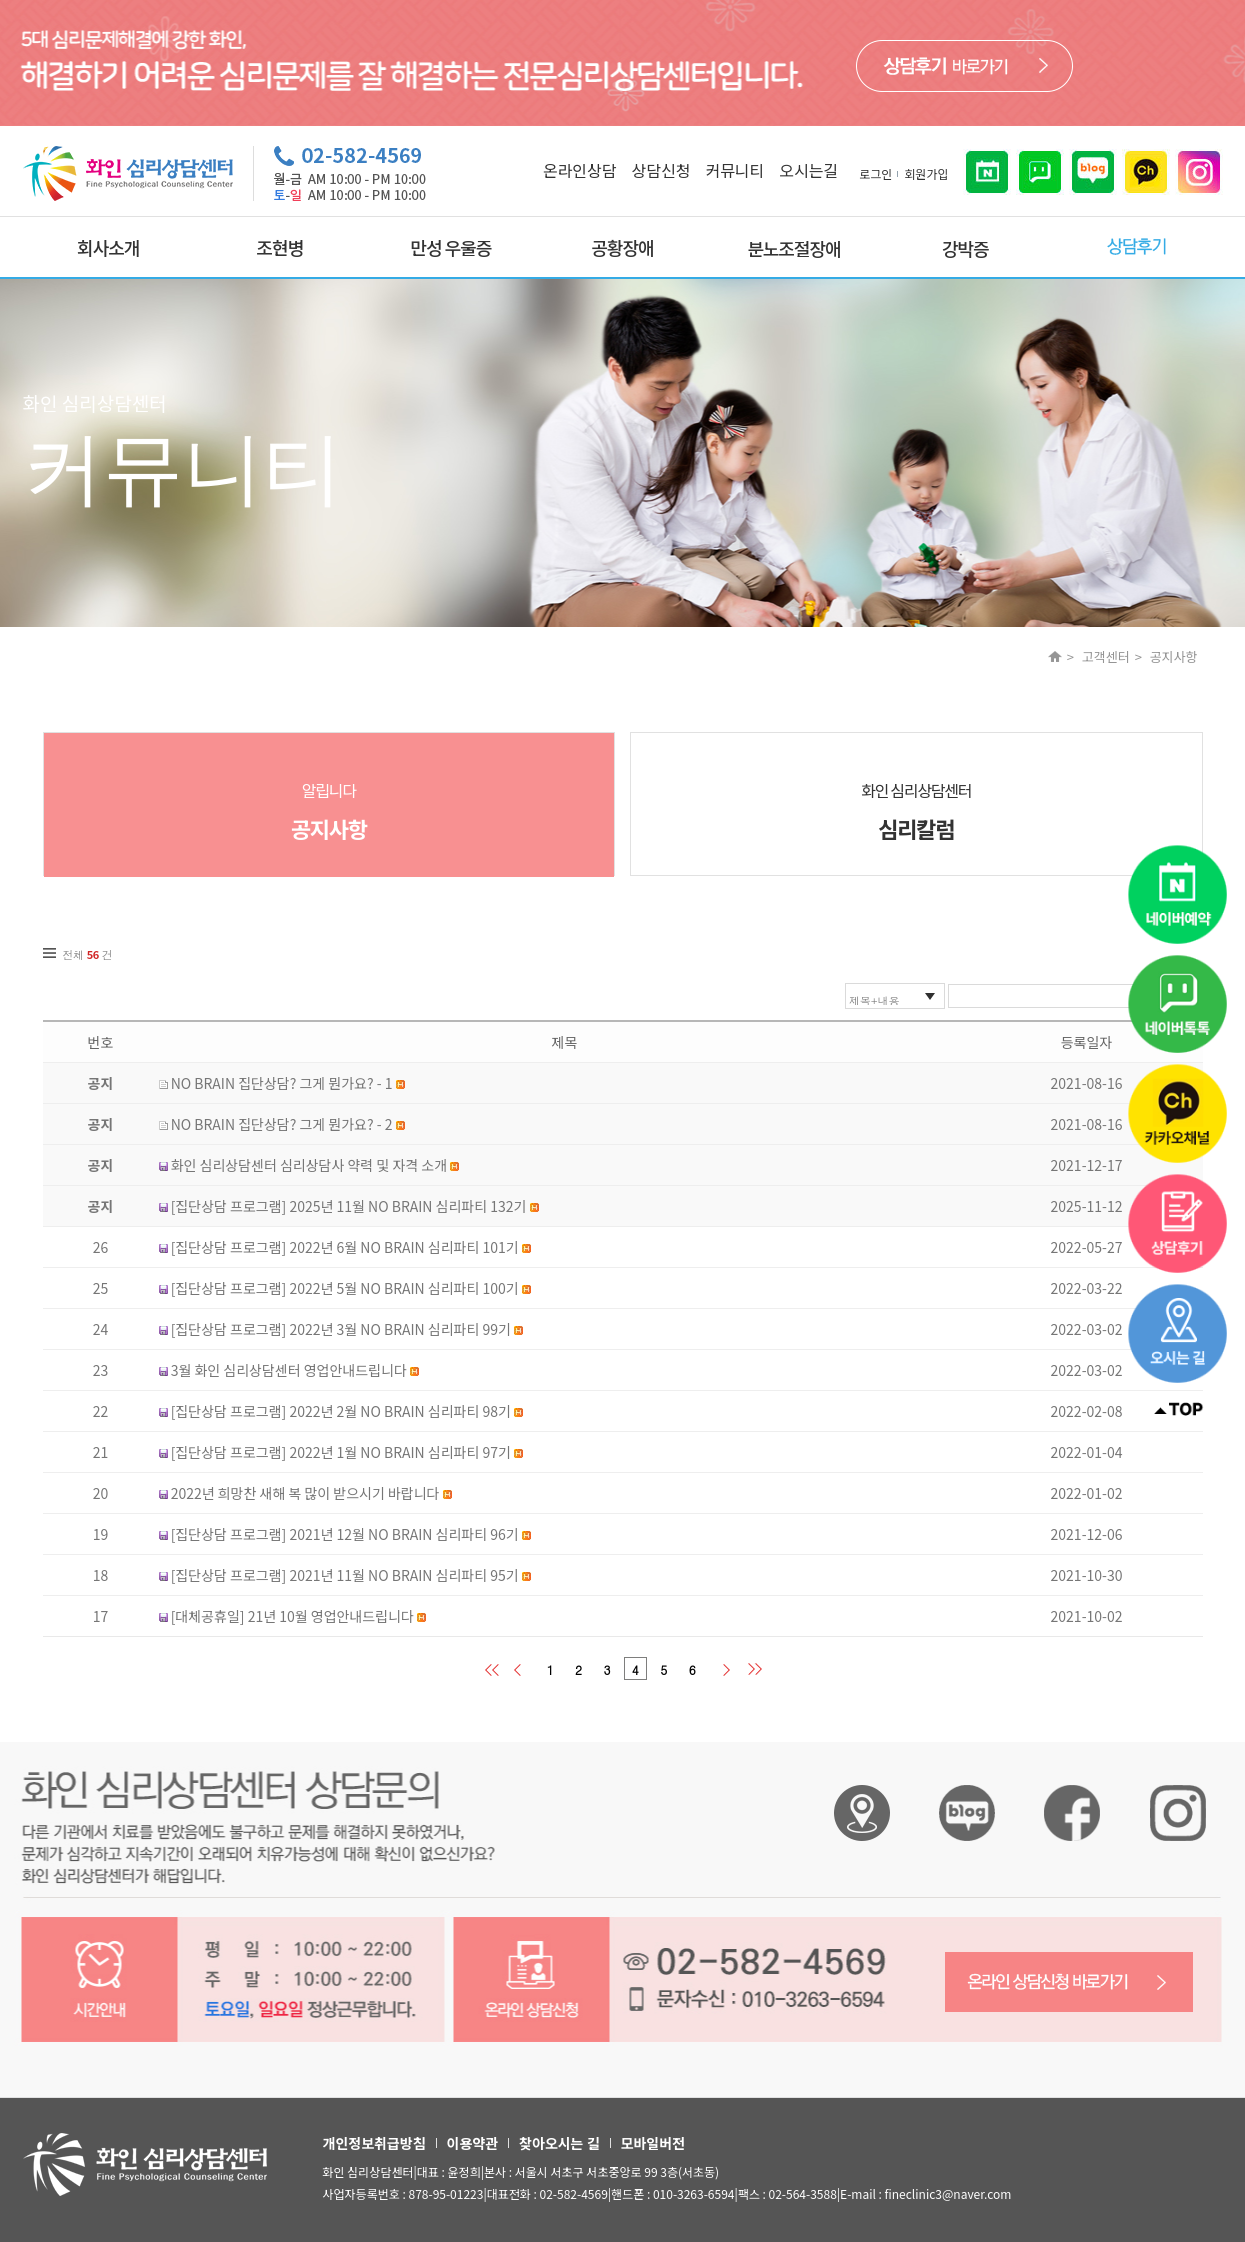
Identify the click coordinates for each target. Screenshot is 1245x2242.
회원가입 (926, 173)
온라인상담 (580, 170)
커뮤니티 (734, 170)
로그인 (875, 173)
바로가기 (964, 66)
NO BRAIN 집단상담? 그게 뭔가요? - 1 (282, 1083)
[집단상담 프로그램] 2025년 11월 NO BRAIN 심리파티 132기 (349, 1206)
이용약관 (473, 2143)
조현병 (279, 247)
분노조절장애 (793, 248)
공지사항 (1174, 656)
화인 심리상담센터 (916, 811)
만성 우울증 (451, 247)
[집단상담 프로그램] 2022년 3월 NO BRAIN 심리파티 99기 (341, 1329)
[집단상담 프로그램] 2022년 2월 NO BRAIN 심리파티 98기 (341, 1411)
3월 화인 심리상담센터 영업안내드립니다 (289, 1370)
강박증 (965, 248)
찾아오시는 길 (559, 2143)
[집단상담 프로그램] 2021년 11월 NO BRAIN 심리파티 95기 (345, 1575)
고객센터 (1106, 656)
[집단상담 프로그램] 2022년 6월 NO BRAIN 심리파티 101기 (345, 1247)
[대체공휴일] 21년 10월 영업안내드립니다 (292, 1616)
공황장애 (622, 247)
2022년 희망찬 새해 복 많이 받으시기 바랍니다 (305, 1493)
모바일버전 (653, 2143)
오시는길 (808, 170)
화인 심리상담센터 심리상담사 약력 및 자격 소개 (309, 1165)
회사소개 (108, 247)
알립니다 (329, 811)
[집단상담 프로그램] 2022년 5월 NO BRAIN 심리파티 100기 (345, 1288)
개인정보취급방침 (374, 2143)
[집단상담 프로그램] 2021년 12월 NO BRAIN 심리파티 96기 (345, 1534)
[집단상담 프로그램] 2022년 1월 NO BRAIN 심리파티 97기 (341, 1452)
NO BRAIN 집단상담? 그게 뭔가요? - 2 (282, 1124)
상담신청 (661, 170)
